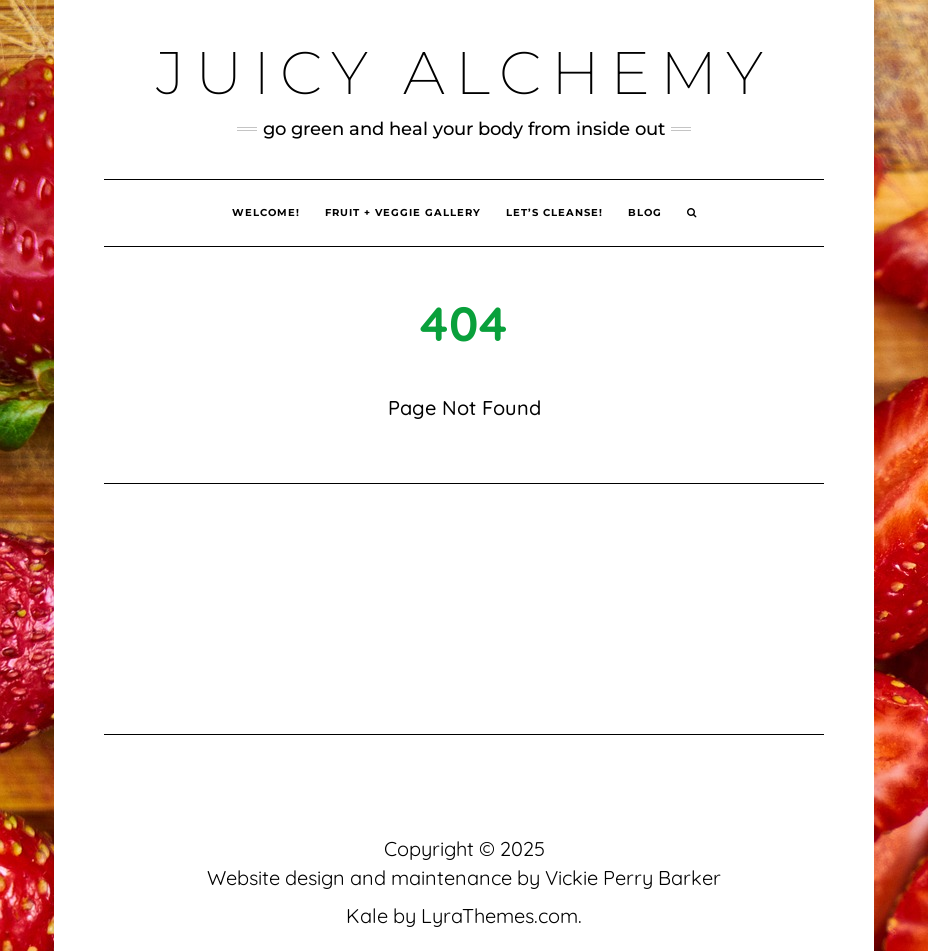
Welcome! (266, 212)
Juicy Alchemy (464, 72)
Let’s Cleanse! (554, 212)
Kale (367, 915)
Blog (645, 212)
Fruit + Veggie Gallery (403, 212)
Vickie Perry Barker (633, 877)
